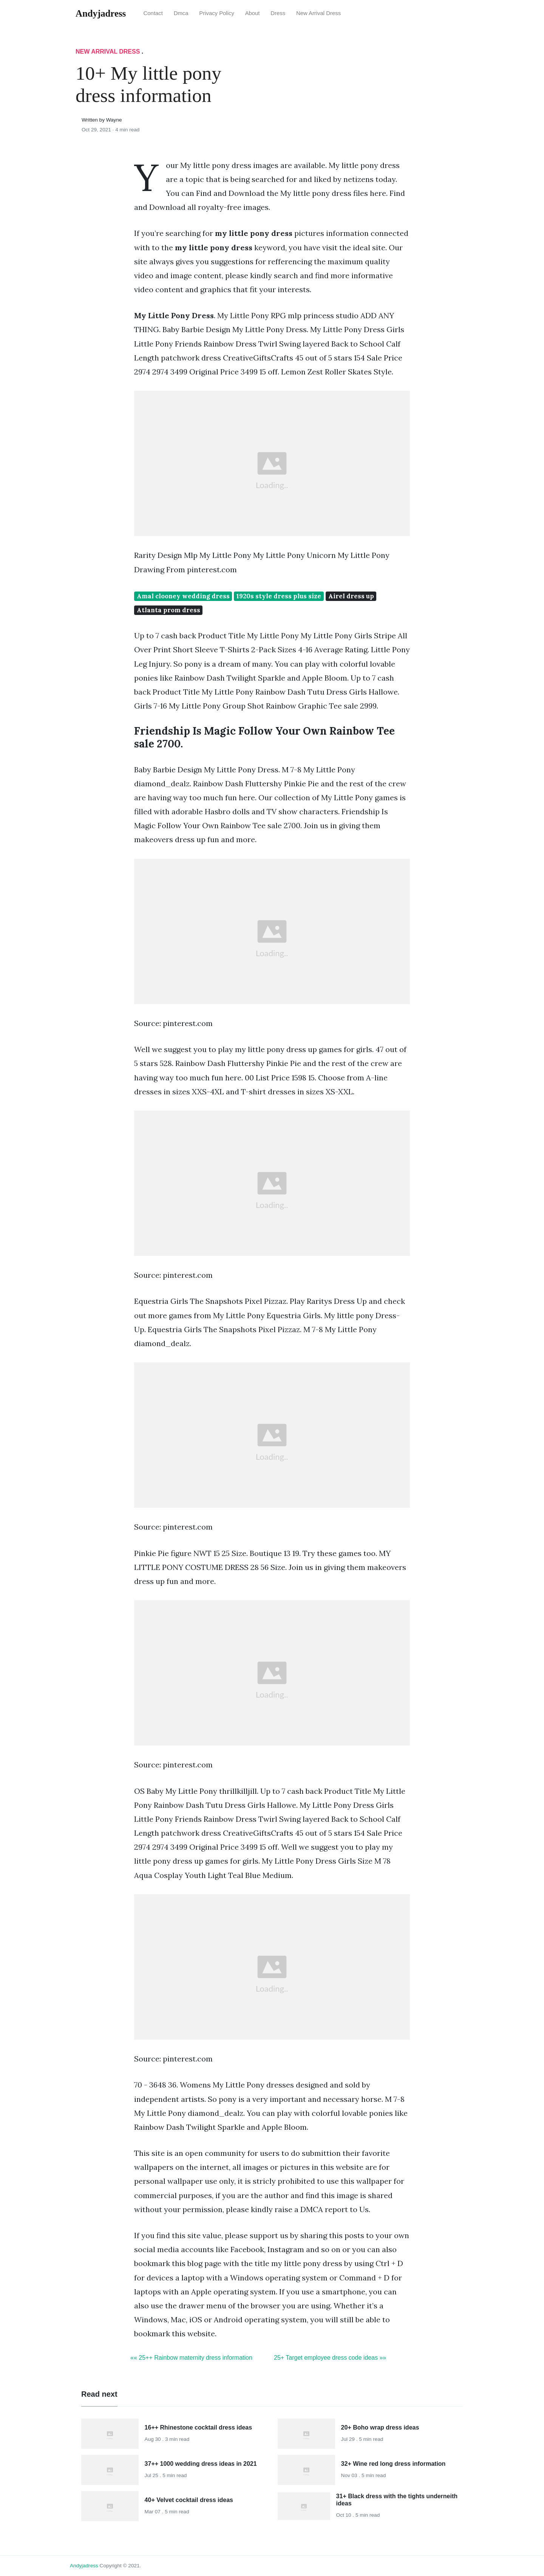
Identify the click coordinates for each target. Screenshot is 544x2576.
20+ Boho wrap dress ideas (380, 2427)
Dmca (181, 13)
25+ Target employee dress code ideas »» (330, 2357)
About (252, 13)
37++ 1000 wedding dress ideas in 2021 (201, 2463)
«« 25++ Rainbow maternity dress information (191, 2357)
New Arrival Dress (318, 13)
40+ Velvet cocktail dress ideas (189, 2500)
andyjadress (84, 2565)
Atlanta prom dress (168, 610)
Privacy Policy (216, 13)
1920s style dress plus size (278, 596)
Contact (153, 13)
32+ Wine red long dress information (393, 2463)
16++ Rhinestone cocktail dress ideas (198, 2427)
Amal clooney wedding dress (183, 596)
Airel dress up (351, 596)
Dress (277, 13)
